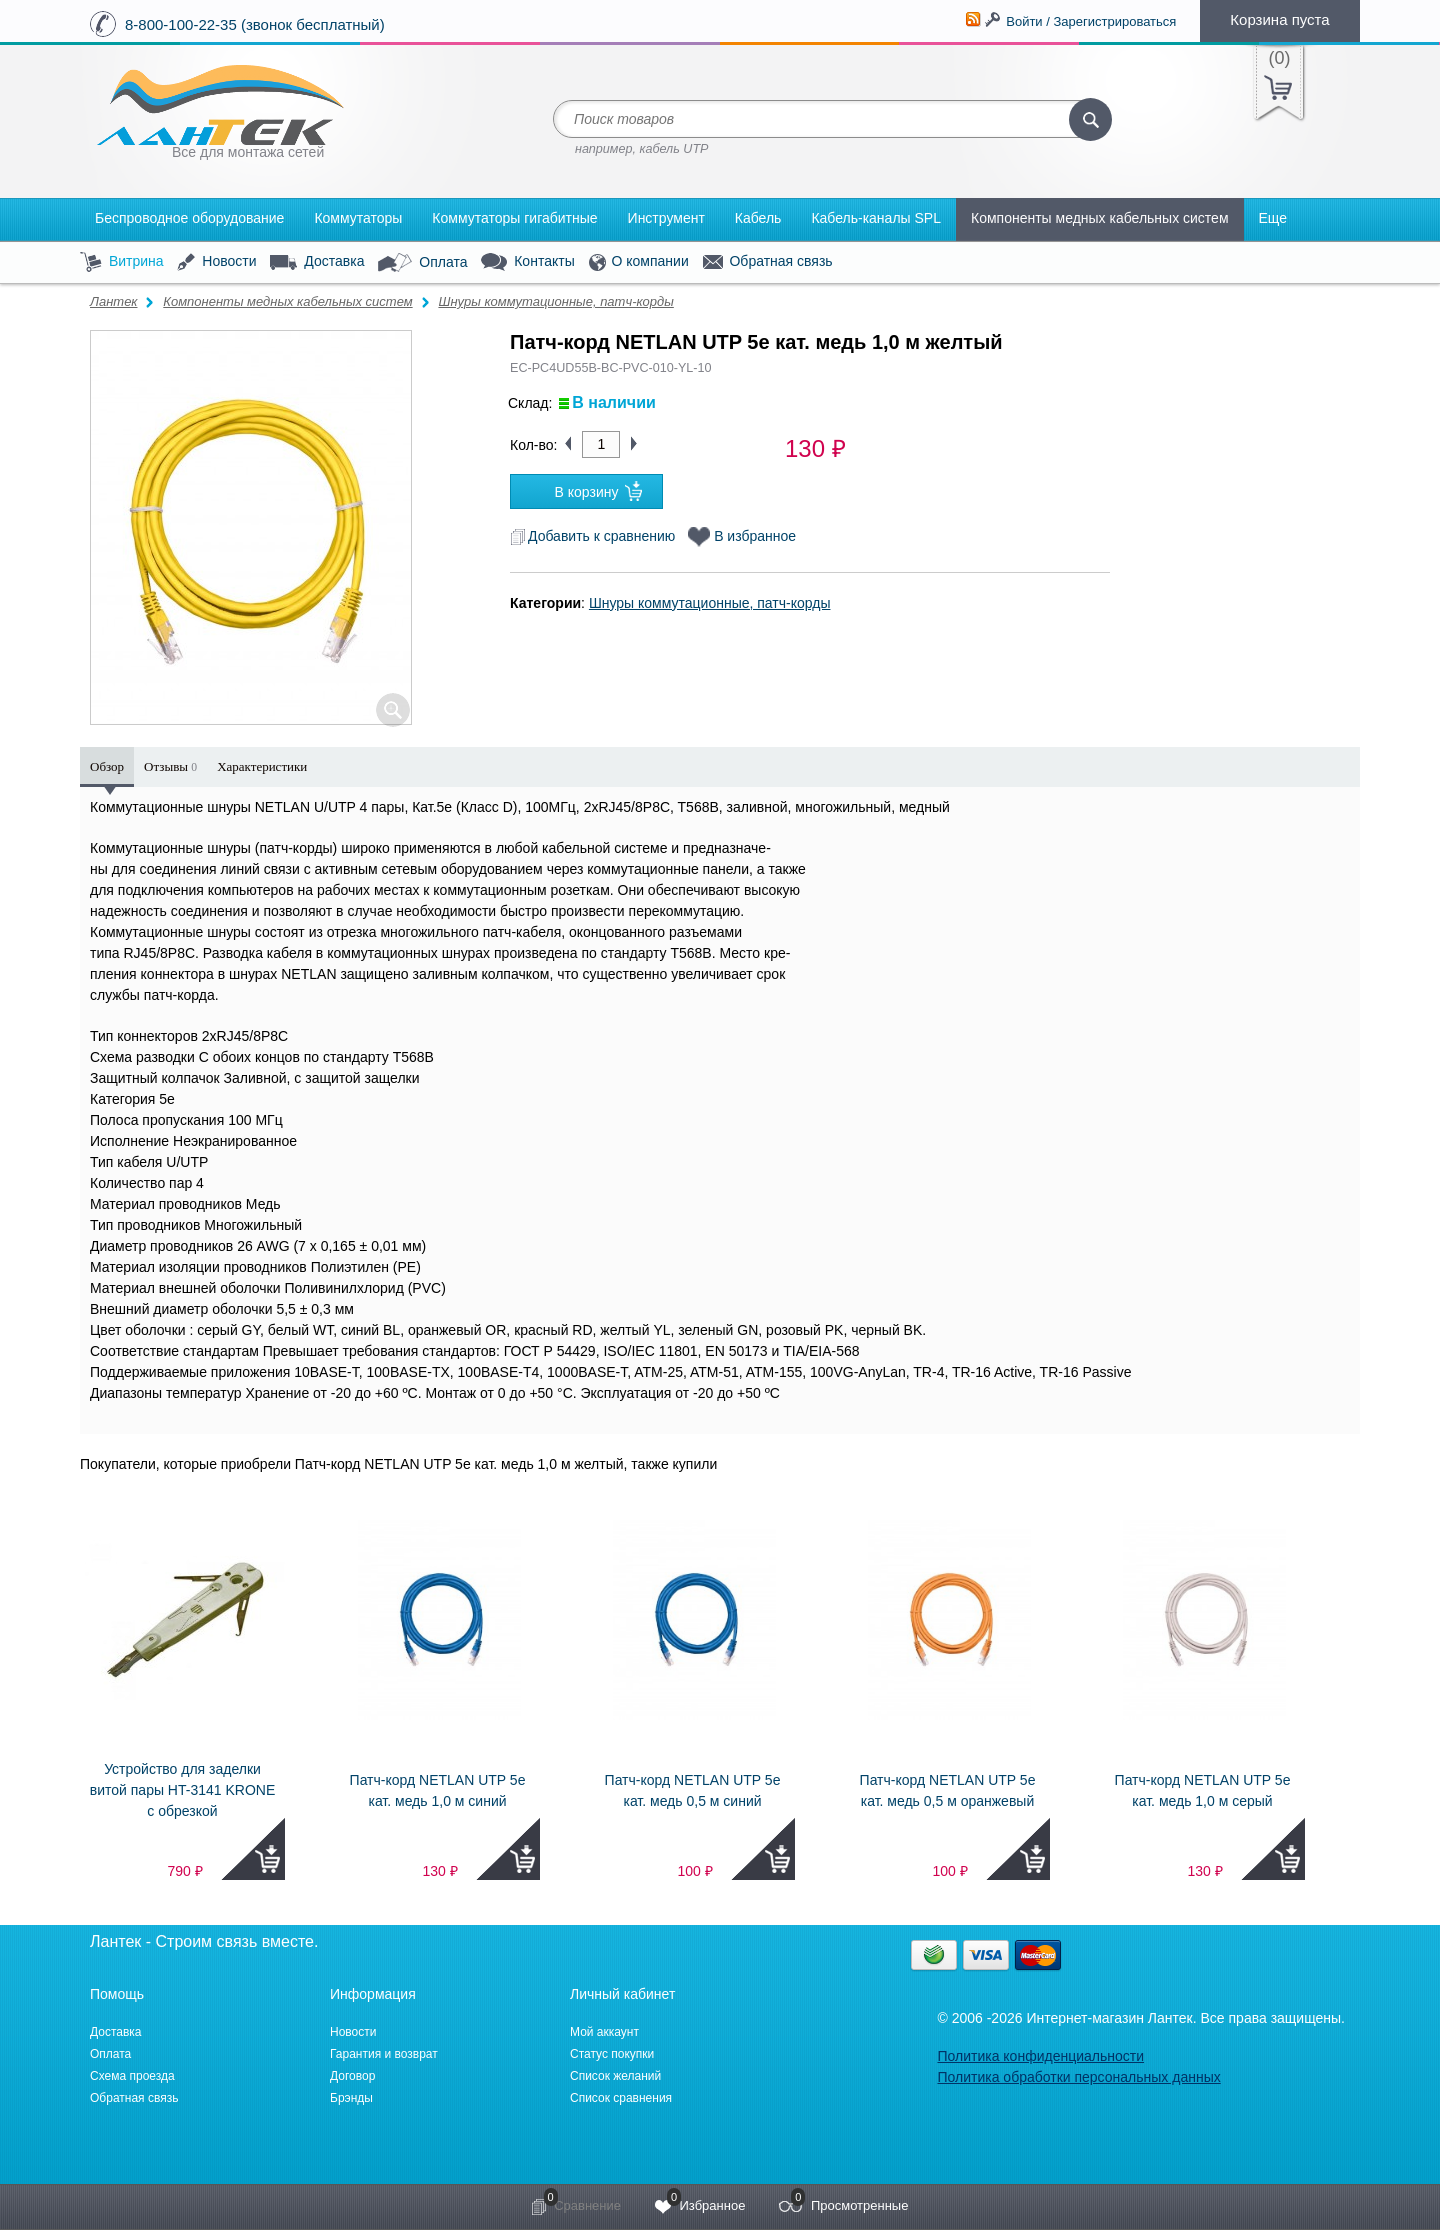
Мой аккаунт (604, 2032)
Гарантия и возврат (384, 2054)
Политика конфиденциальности (1040, 2056)
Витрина (122, 262)
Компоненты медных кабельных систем (1100, 218)
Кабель (758, 218)
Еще (1273, 218)
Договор (352, 2076)
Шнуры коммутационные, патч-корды (555, 301)
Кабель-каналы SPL (876, 218)
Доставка (317, 262)
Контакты (527, 262)
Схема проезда (132, 2076)
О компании (639, 262)
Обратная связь (768, 262)
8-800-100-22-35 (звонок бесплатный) (255, 24)
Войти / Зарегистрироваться (1091, 21)
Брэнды (351, 2098)
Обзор (107, 766)
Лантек (114, 301)
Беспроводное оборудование (189, 218)
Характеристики (262, 766)
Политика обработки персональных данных (1078, 2077)
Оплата (422, 263)
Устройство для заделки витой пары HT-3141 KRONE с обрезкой (183, 1790)
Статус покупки (612, 2054)
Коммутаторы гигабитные (514, 218)
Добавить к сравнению (592, 536)
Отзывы (170, 766)
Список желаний (615, 2076)
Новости (216, 262)
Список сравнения (621, 2098)
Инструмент (666, 218)
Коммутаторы (358, 218)
